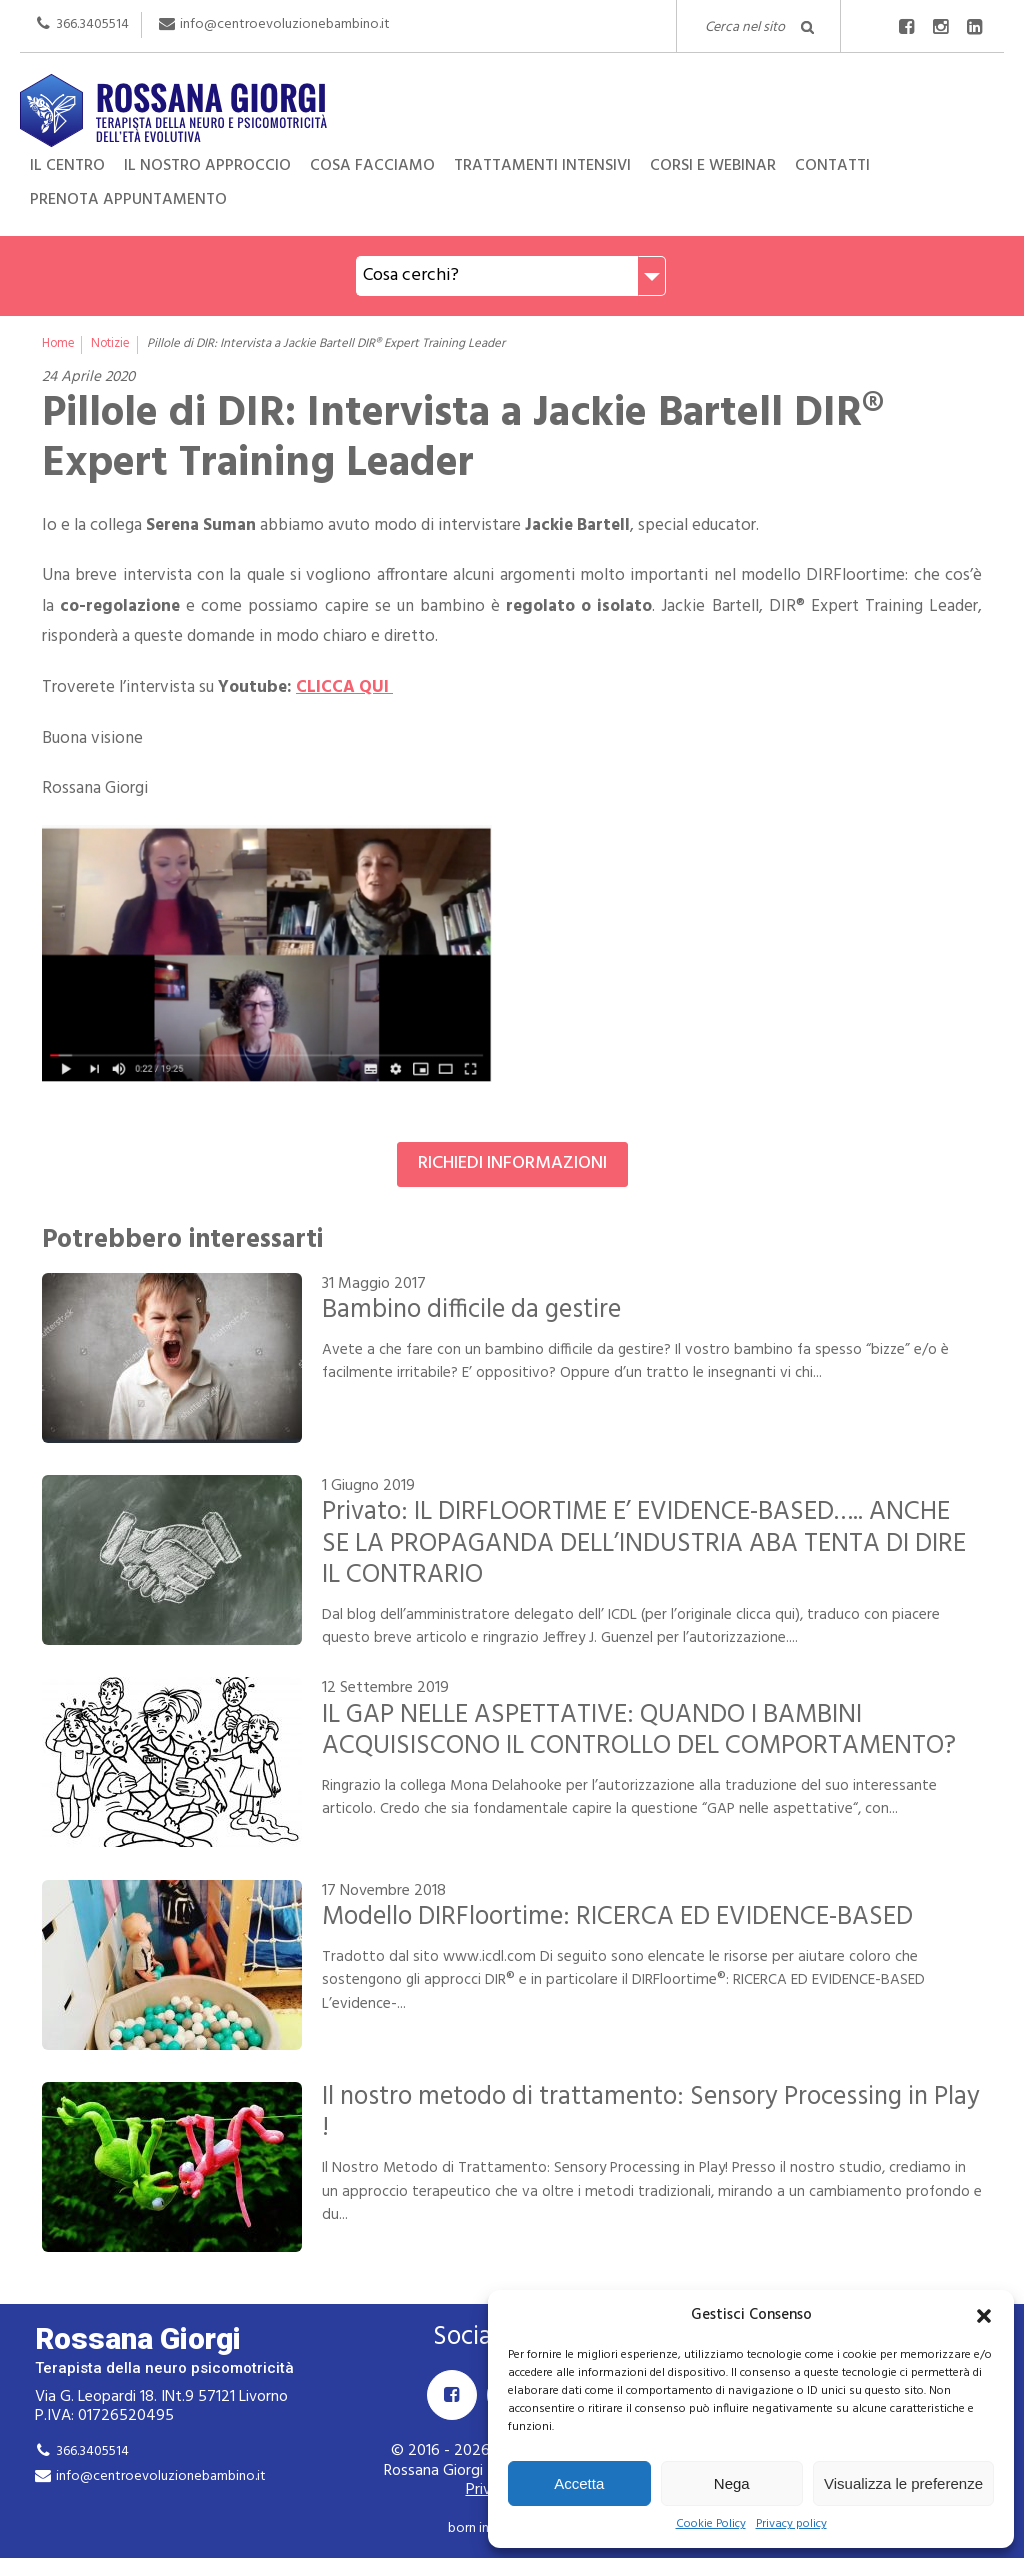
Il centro (67, 166)
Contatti (832, 166)
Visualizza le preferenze (903, 2483)
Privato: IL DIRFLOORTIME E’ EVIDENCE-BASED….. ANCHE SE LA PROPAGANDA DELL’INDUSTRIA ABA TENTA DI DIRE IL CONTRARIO (644, 1543)
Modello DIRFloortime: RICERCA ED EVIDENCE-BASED (617, 1917)
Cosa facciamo (372, 166)
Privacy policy (791, 2524)
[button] (984, 2316)
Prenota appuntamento (128, 200)
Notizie (110, 344)
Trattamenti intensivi (542, 166)
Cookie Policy (711, 2524)
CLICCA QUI (344, 687)
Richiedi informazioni (512, 1163)
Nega (732, 2483)
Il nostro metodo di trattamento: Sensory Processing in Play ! (651, 2112)
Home (58, 344)
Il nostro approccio (207, 166)
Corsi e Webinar (713, 166)
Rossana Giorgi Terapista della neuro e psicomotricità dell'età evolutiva (512, 108)
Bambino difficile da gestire (471, 1310)
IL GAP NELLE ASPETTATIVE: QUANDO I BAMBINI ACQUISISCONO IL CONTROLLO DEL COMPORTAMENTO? (639, 1730)
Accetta (579, 2483)
